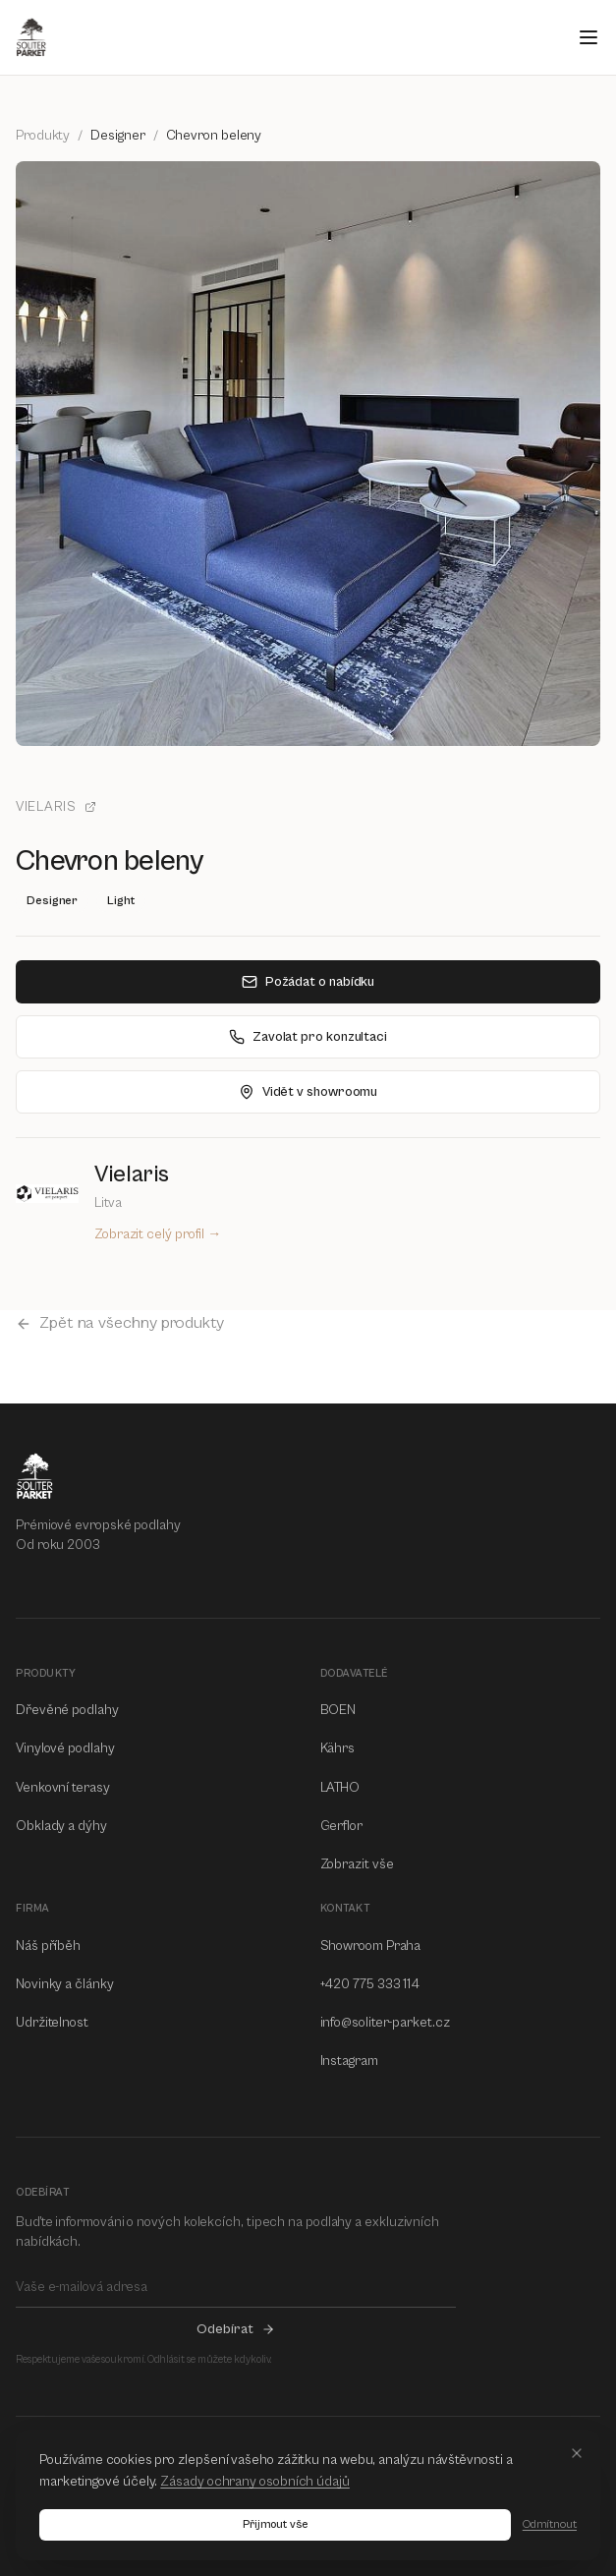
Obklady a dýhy (61, 1826)
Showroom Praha (370, 1946)
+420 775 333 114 (370, 1984)
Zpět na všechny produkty (120, 1323)
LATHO (340, 1788)
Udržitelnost (52, 2023)
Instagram (349, 2061)
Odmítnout (550, 2524)
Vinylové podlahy (65, 1748)
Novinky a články (65, 1984)
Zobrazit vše (357, 1864)
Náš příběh (48, 1946)
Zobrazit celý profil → (157, 1234)
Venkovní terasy (63, 1788)
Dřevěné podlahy (67, 1710)
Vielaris (56, 807)
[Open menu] (588, 37)
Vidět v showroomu (308, 1092)
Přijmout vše (275, 2524)
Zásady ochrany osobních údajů (255, 2482)
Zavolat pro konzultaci (308, 1037)
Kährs (338, 1748)
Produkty (43, 135)
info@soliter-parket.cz (385, 2023)
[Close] (576, 2453)
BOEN (338, 1710)
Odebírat (235, 2329)
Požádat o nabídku (308, 982)
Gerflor (341, 1826)
